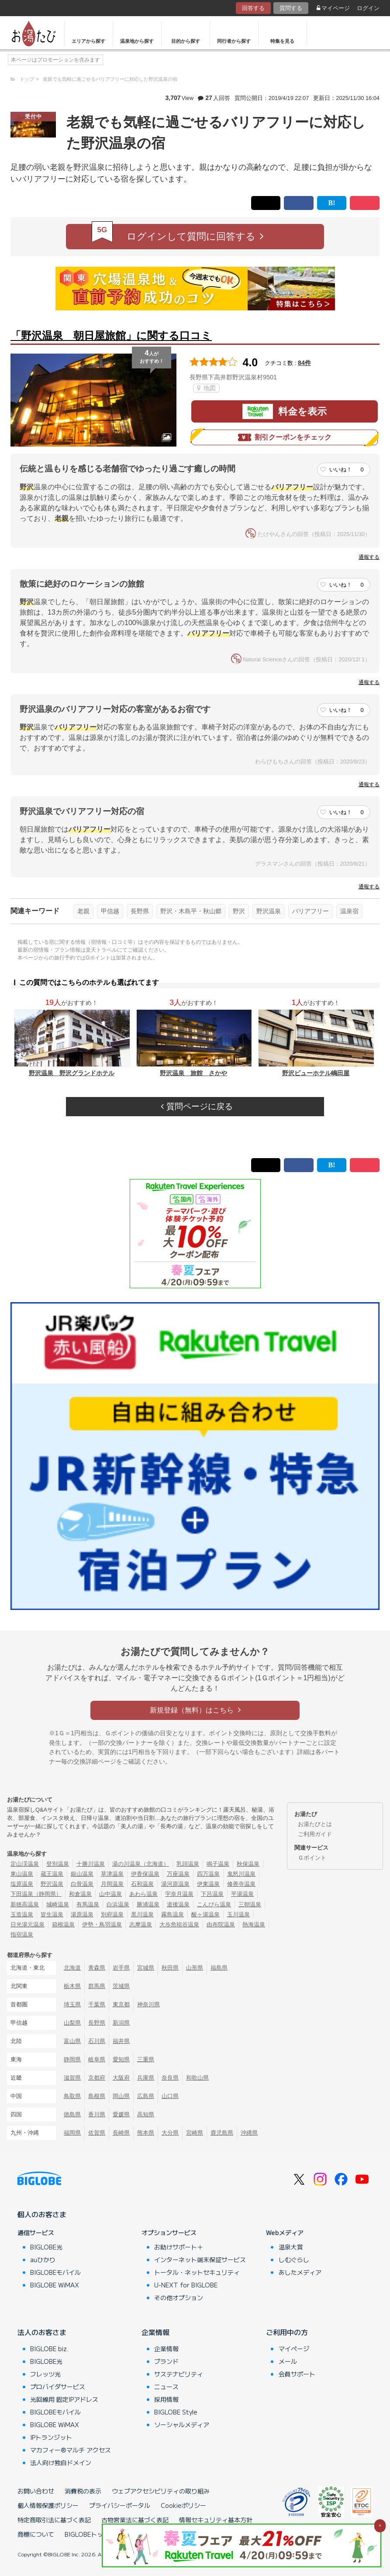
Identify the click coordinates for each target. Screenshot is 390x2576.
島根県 (96, 2096)
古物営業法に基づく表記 (135, 2519)
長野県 (140, 911)
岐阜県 (96, 2059)
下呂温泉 (212, 1894)
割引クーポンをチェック (284, 437)
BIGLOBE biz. (49, 2348)
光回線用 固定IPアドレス (64, 2399)
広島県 (145, 2096)
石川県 (96, 2041)
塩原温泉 (21, 1884)
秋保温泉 (248, 1864)
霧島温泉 (172, 1914)
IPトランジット (51, 2437)
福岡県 (72, 2132)
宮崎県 (194, 2132)
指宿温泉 (21, 1934)
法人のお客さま (41, 2332)
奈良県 (170, 2077)
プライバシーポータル (119, 2505)
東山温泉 (21, 1874)
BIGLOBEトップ (87, 2534)
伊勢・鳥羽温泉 (102, 1924)
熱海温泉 (253, 1924)
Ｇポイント (312, 1857)
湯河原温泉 (175, 1884)
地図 (206, 388)
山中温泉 (110, 1894)
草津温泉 (112, 1874)
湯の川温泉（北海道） (140, 1864)
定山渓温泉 (24, 1864)
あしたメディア (300, 2272)
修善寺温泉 (241, 1884)
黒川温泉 (142, 1914)
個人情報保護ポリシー (48, 2505)
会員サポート (297, 2374)
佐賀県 (96, 2132)
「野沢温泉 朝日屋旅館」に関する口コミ (111, 335)
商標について (35, 2534)
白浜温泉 (118, 1904)
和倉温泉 (80, 1894)
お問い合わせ (35, 2491)
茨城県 (121, 1986)
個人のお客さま (41, 2214)
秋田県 (170, 1967)
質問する (291, 8)
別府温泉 (112, 1914)
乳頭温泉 (187, 1864)
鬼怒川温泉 (241, 1874)
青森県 (96, 1967)
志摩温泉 (140, 1924)
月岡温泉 (112, 1884)
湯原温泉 (82, 1914)
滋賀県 (72, 2077)
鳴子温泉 (218, 1864)
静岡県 (72, 2059)
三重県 (145, 2059)
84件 (304, 362)
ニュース (166, 2386)
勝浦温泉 (148, 1904)
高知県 (145, 2114)
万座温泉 (178, 1874)
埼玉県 (72, 2004)
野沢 (239, 911)
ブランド (166, 2361)
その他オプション (178, 2297)
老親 (83, 911)
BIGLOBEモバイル (55, 2272)
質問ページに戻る (196, 1106)
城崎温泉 (57, 1904)
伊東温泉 (208, 1884)
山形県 (194, 1967)
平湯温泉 (242, 1894)
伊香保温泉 (145, 1874)
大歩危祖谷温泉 (179, 1924)
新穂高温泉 (24, 1904)
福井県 (121, 2041)
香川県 (96, 2114)
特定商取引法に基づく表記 (54, 2519)
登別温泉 (57, 1864)
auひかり (42, 2259)
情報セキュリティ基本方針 (215, 2519)
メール (288, 2361)
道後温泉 (178, 1904)
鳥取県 (72, 2096)
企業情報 (155, 2332)
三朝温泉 (249, 1904)
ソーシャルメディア (181, 2424)
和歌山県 (197, 2077)
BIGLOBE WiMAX (54, 2284)
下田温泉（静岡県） (36, 1894)
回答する (253, 8)
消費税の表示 (83, 2491)
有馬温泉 (87, 1904)
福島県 (219, 1967)
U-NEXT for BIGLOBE (185, 2284)
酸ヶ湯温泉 (205, 1914)
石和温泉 (142, 1884)
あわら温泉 (143, 1894)
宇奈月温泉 (179, 1894)
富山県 (72, 2041)
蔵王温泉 (52, 1874)
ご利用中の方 (287, 2332)
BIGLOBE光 (46, 2246)
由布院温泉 (221, 1924)
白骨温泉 (82, 1884)
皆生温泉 (52, 1914)
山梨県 (72, 2022)
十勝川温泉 (90, 1864)
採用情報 (166, 2399)
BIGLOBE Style (175, 2411)
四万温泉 (208, 1874)
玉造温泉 (21, 1914)
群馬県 (96, 1986)
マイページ (333, 8)
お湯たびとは (315, 1824)
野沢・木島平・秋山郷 (190, 911)
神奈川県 (148, 2004)
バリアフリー (310, 911)
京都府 (96, 2077)
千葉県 (96, 2004)
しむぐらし (294, 2259)
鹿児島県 (222, 2132)
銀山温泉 (82, 1874)
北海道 (72, 1967)
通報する (369, 557)
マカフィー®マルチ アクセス (70, 2449)
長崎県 (121, 2132)
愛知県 (121, 2059)
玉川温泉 (238, 1914)
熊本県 (145, 2132)
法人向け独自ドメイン (60, 2462)
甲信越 (110, 911)
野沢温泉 (268, 911)
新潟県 (121, 2022)
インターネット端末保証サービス (200, 2259)
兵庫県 (145, 2077)
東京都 (121, 2004)
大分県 (170, 2132)
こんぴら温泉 (214, 1904)
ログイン (368, 8)
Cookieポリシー (183, 2505)
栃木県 (72, 1986)
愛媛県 (121, 2114)
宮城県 (145, 1967)
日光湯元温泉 (27, 1924)
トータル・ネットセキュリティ (197, 2272)
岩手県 (121, 1967)
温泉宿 (349, 911)
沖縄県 (249, 2132)
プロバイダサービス (57, 2386)
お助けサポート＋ (178, 2246)
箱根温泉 (63, 1924)
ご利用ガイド (315, 1834)
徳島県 (72, 2114)
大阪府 (121, 2077)
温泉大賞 (291, 2246)
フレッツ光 (45, 2374)
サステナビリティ (178, 2374)
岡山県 (121, 2096)
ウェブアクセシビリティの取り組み (161, 2491)
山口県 (170, 2096)
